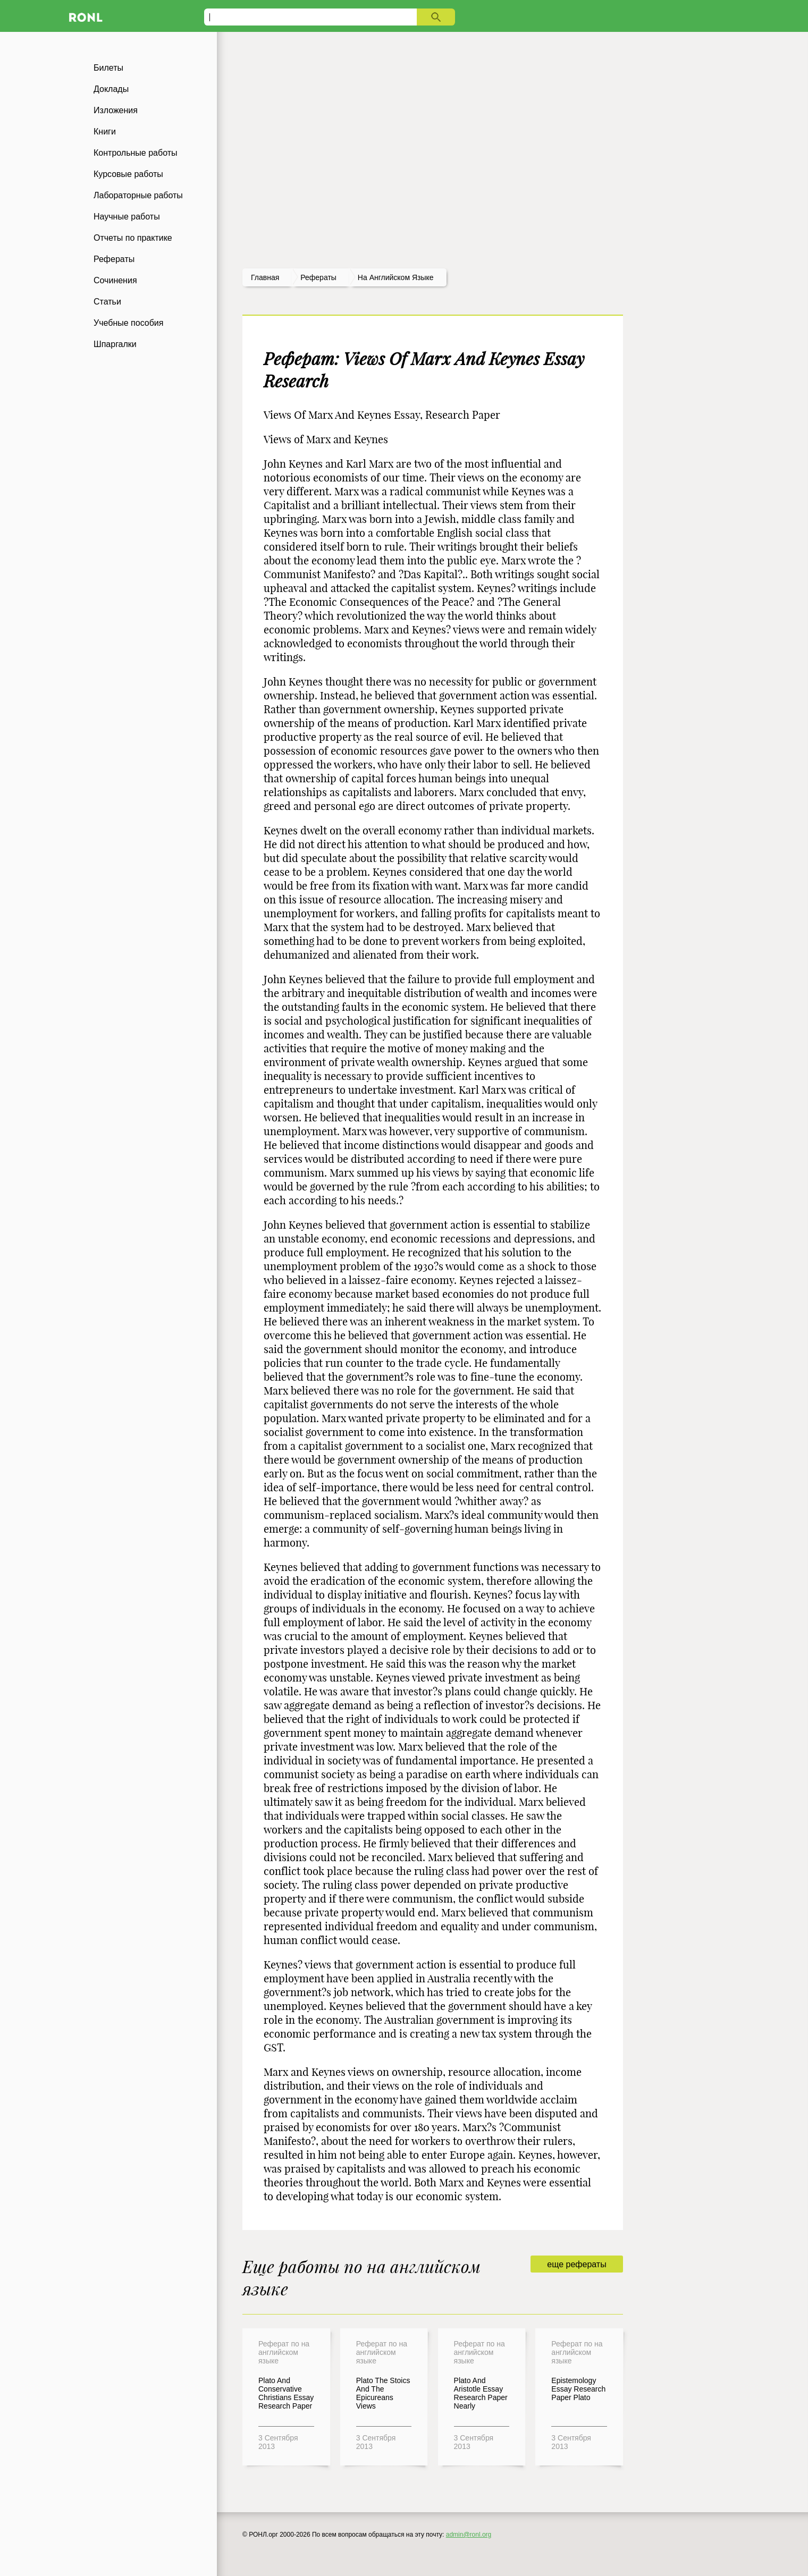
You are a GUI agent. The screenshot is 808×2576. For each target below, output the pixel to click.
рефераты (318, 277)
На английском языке (396, 277)
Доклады (111, 89)
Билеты (108, 67)
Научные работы (127, 216)
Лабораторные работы (138, 195)
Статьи (107, 301)
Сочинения (115, 280)
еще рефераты (576, 2264)
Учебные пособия (128, 322)
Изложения (116, 110)
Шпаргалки (115, 344)
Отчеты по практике (133, 237)
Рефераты (114, 259)
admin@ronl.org (469, 2534)
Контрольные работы (136, 152)
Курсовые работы (128, 174)
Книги (105, 131)
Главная (265, 277)
